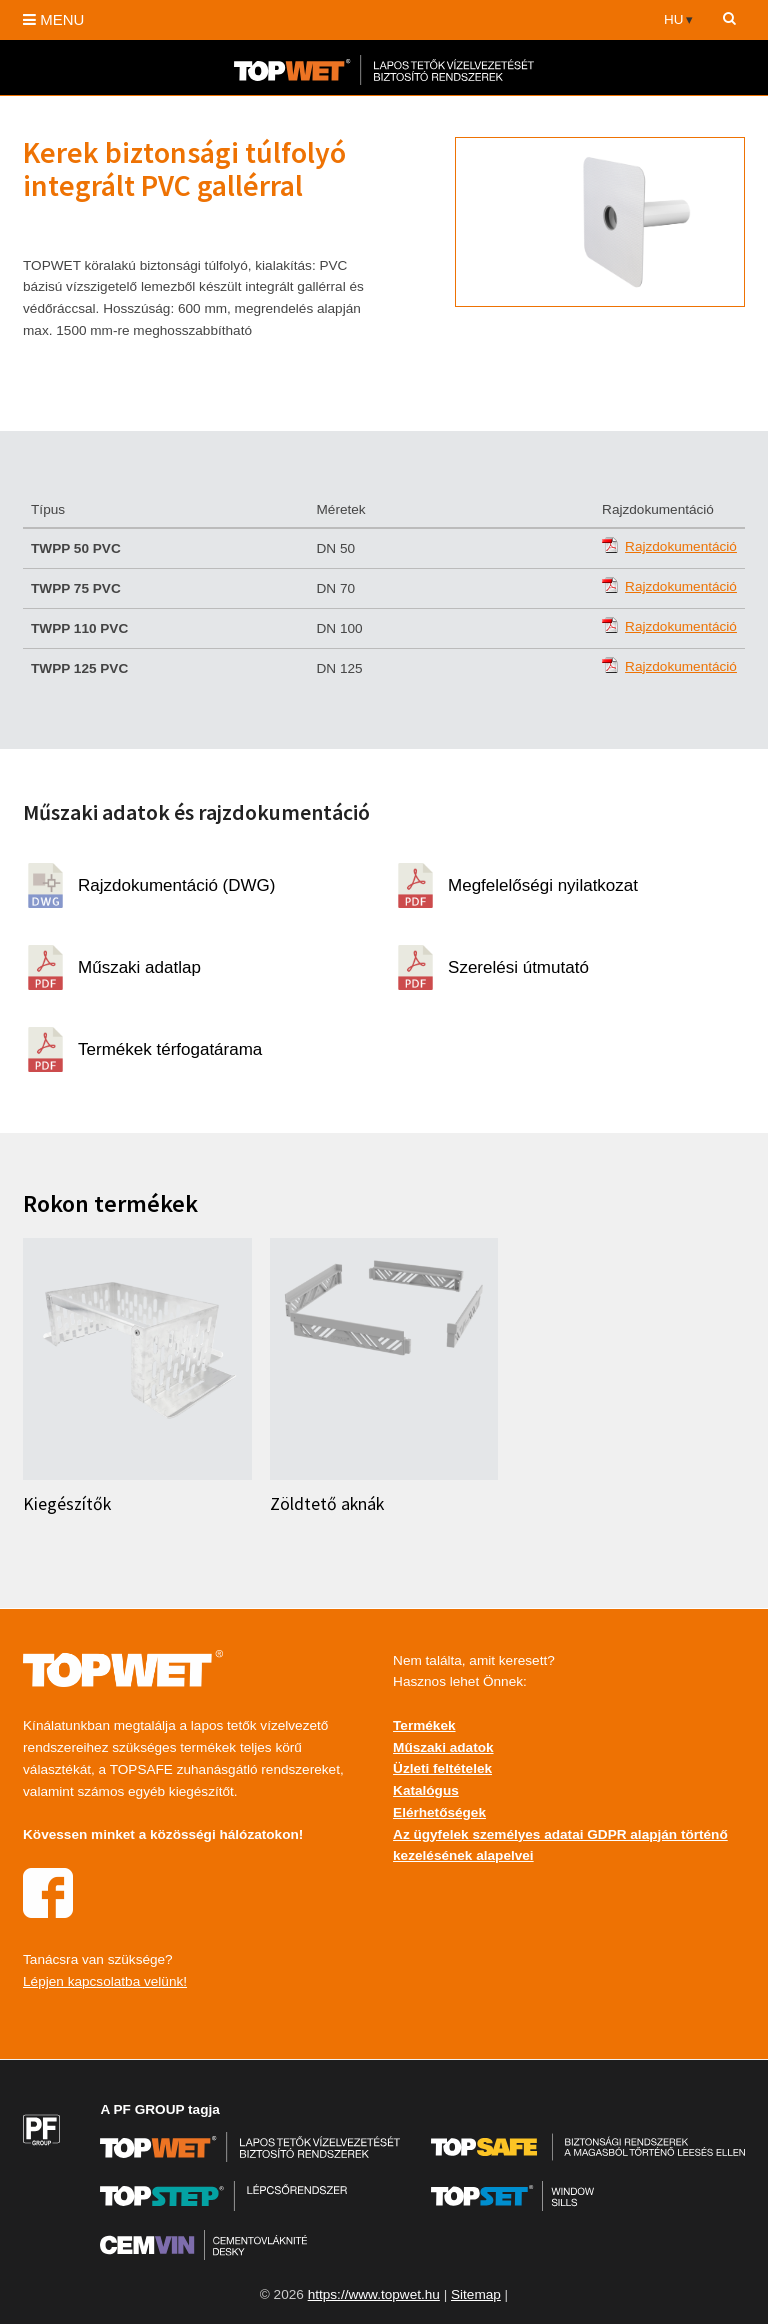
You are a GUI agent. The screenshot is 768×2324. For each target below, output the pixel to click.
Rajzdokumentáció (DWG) (176, 885)
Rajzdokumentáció (681, 546)
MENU (53, 19)
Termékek (424, 1725)
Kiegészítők (67, 1504)
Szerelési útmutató (518, 967)
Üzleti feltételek (442, 1768)
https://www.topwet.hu (374, 2294)
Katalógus (426, 1790)
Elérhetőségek (439, 1812)
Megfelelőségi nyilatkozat (543, 885)
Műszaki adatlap (139, 967)
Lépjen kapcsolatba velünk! (105, 1981)
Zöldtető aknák (327, 1504)
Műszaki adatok (443, 1747)
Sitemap (476, 2294)
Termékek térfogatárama (170, 1049)
